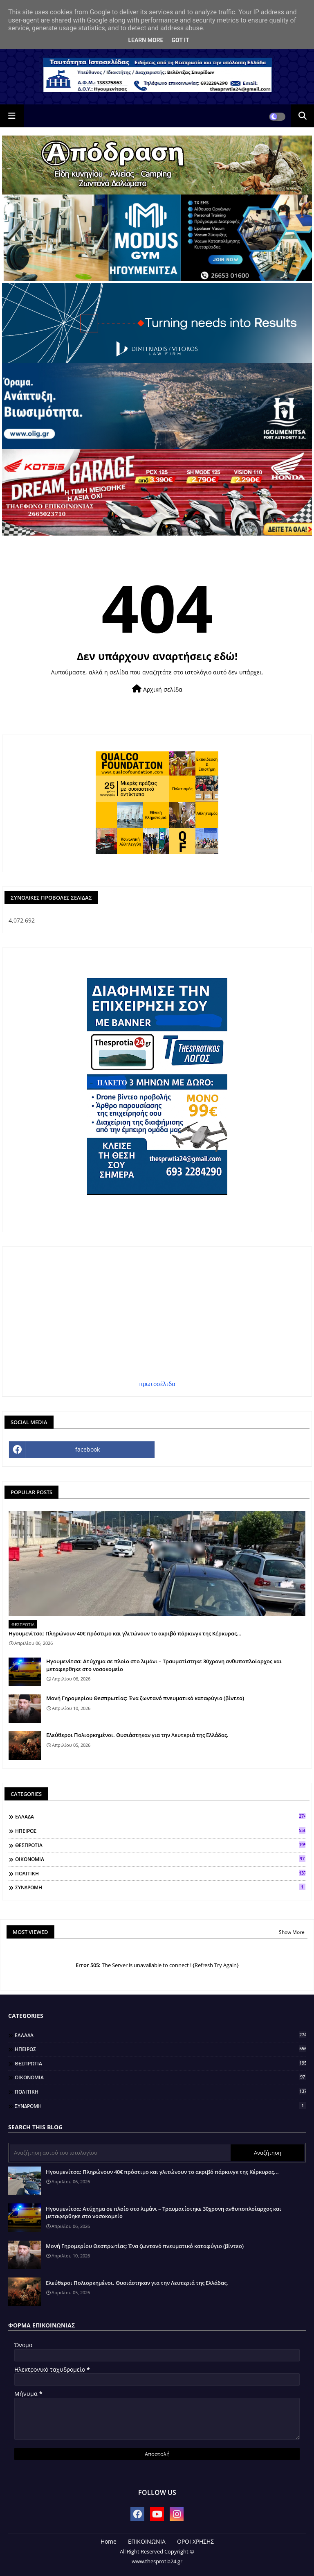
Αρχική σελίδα (157, 689)
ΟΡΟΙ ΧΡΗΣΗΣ (195, 2541)
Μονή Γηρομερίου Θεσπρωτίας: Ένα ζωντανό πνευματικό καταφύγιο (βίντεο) (145, 1698)
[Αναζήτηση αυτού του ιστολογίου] (120, 2152)
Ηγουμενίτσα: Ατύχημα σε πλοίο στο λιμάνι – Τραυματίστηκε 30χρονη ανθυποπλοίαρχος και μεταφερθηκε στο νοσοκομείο (164, 1665)
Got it (180, 40)
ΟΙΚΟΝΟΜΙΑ (160, 1859)
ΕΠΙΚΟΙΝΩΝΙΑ (147, 2541)
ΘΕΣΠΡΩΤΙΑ (160, 1845)
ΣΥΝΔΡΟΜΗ (160, 1887)
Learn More (145, 40)
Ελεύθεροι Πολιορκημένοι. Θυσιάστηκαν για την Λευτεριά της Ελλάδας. (137, 1735)
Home (109, 2541)
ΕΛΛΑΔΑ (160, 1816)
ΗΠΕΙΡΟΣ (160, 1830)
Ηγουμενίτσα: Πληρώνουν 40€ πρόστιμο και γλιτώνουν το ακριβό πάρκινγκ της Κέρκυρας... (125, 1633)
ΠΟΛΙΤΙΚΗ (160, 1873)
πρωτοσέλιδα (157, 1384)
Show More (292, 1932)
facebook (87, 1449)
